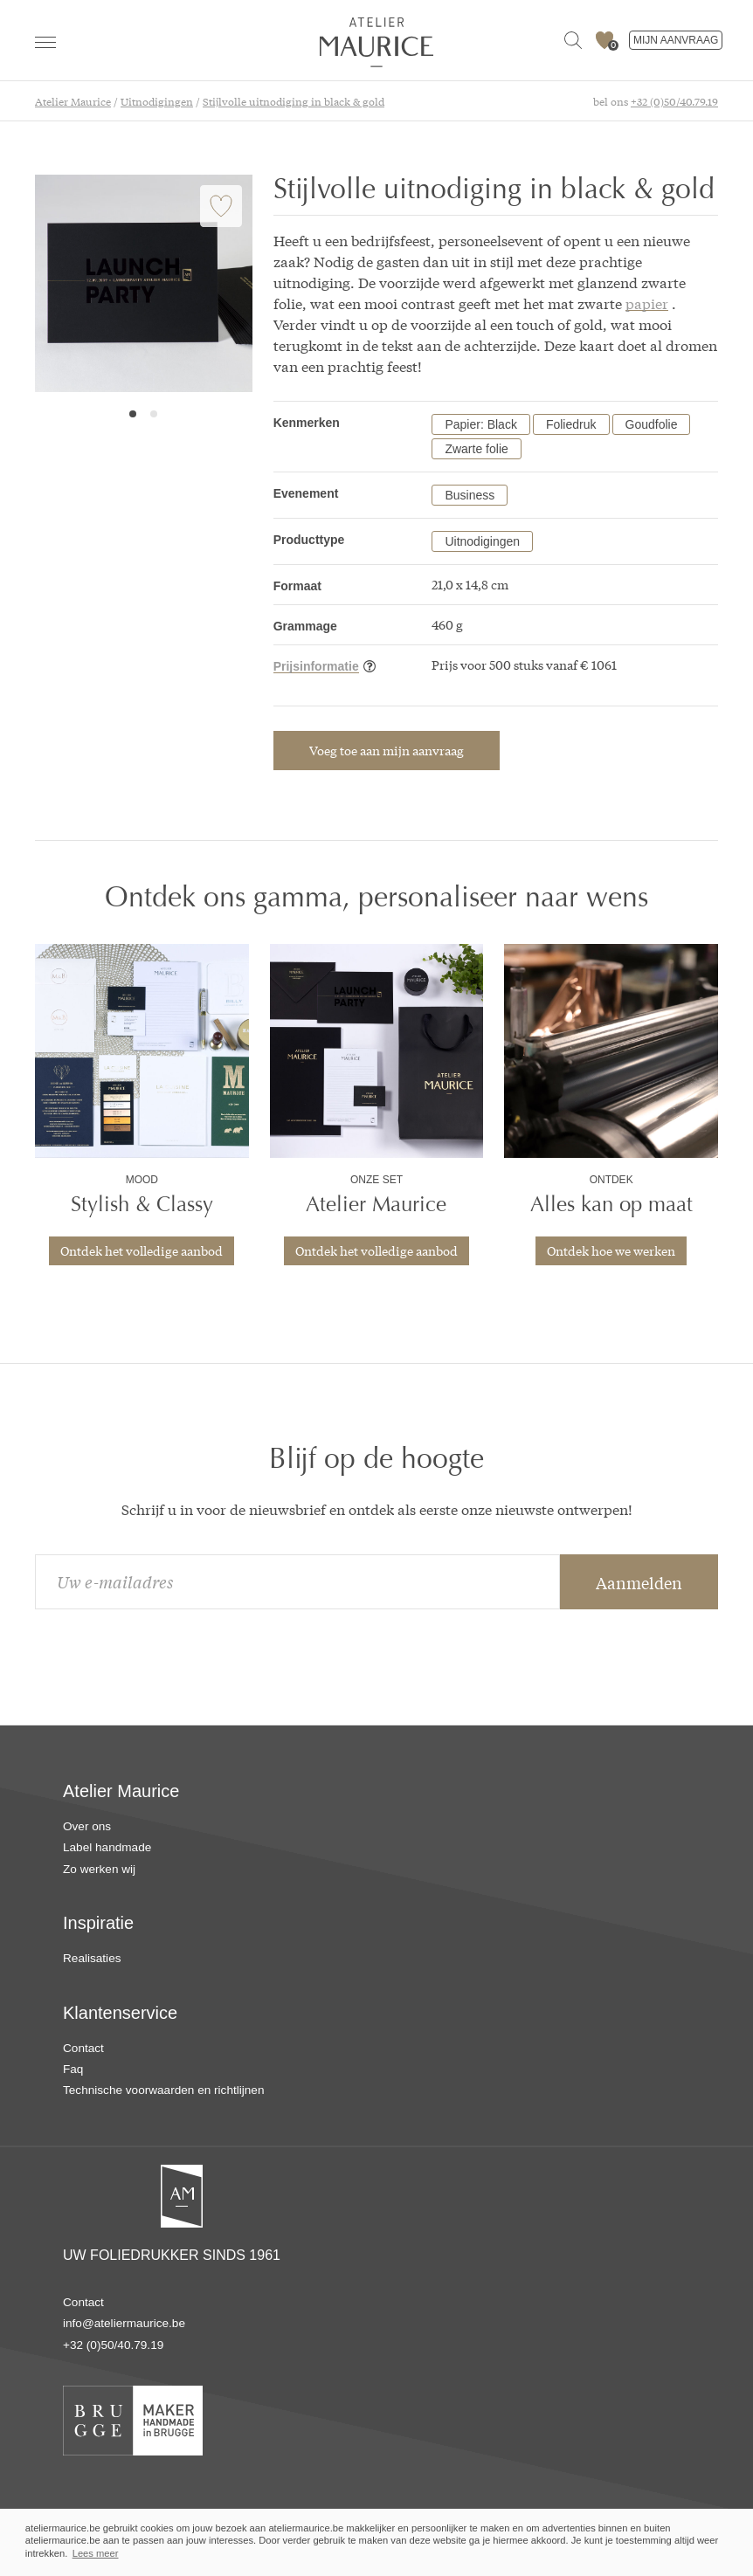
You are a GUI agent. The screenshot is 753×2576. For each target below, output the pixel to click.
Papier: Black (480, 424)
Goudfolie (651, 424)
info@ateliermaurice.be (124, 2323)
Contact (83, 2048)
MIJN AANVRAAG (675, 40)
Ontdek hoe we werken (611, 1250)
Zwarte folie (476, 449)
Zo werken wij (99, 1869)
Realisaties (92, 1958)
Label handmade (107, 1847)
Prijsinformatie (316, 666)
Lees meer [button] (96, 2553)
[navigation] (45, 42)
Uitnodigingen (482, 541)
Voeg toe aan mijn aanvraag (386, 750)
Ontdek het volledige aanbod (141, 1250)
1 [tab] (132, 413)
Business (469, 495)
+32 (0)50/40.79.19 (674, 101)
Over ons (87, 1826)
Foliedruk (571, 424)
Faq (73, 2069)
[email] (297, 1581)
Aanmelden (639, 1582)
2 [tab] (153, 413)
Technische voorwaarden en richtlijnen (163, 2090)
